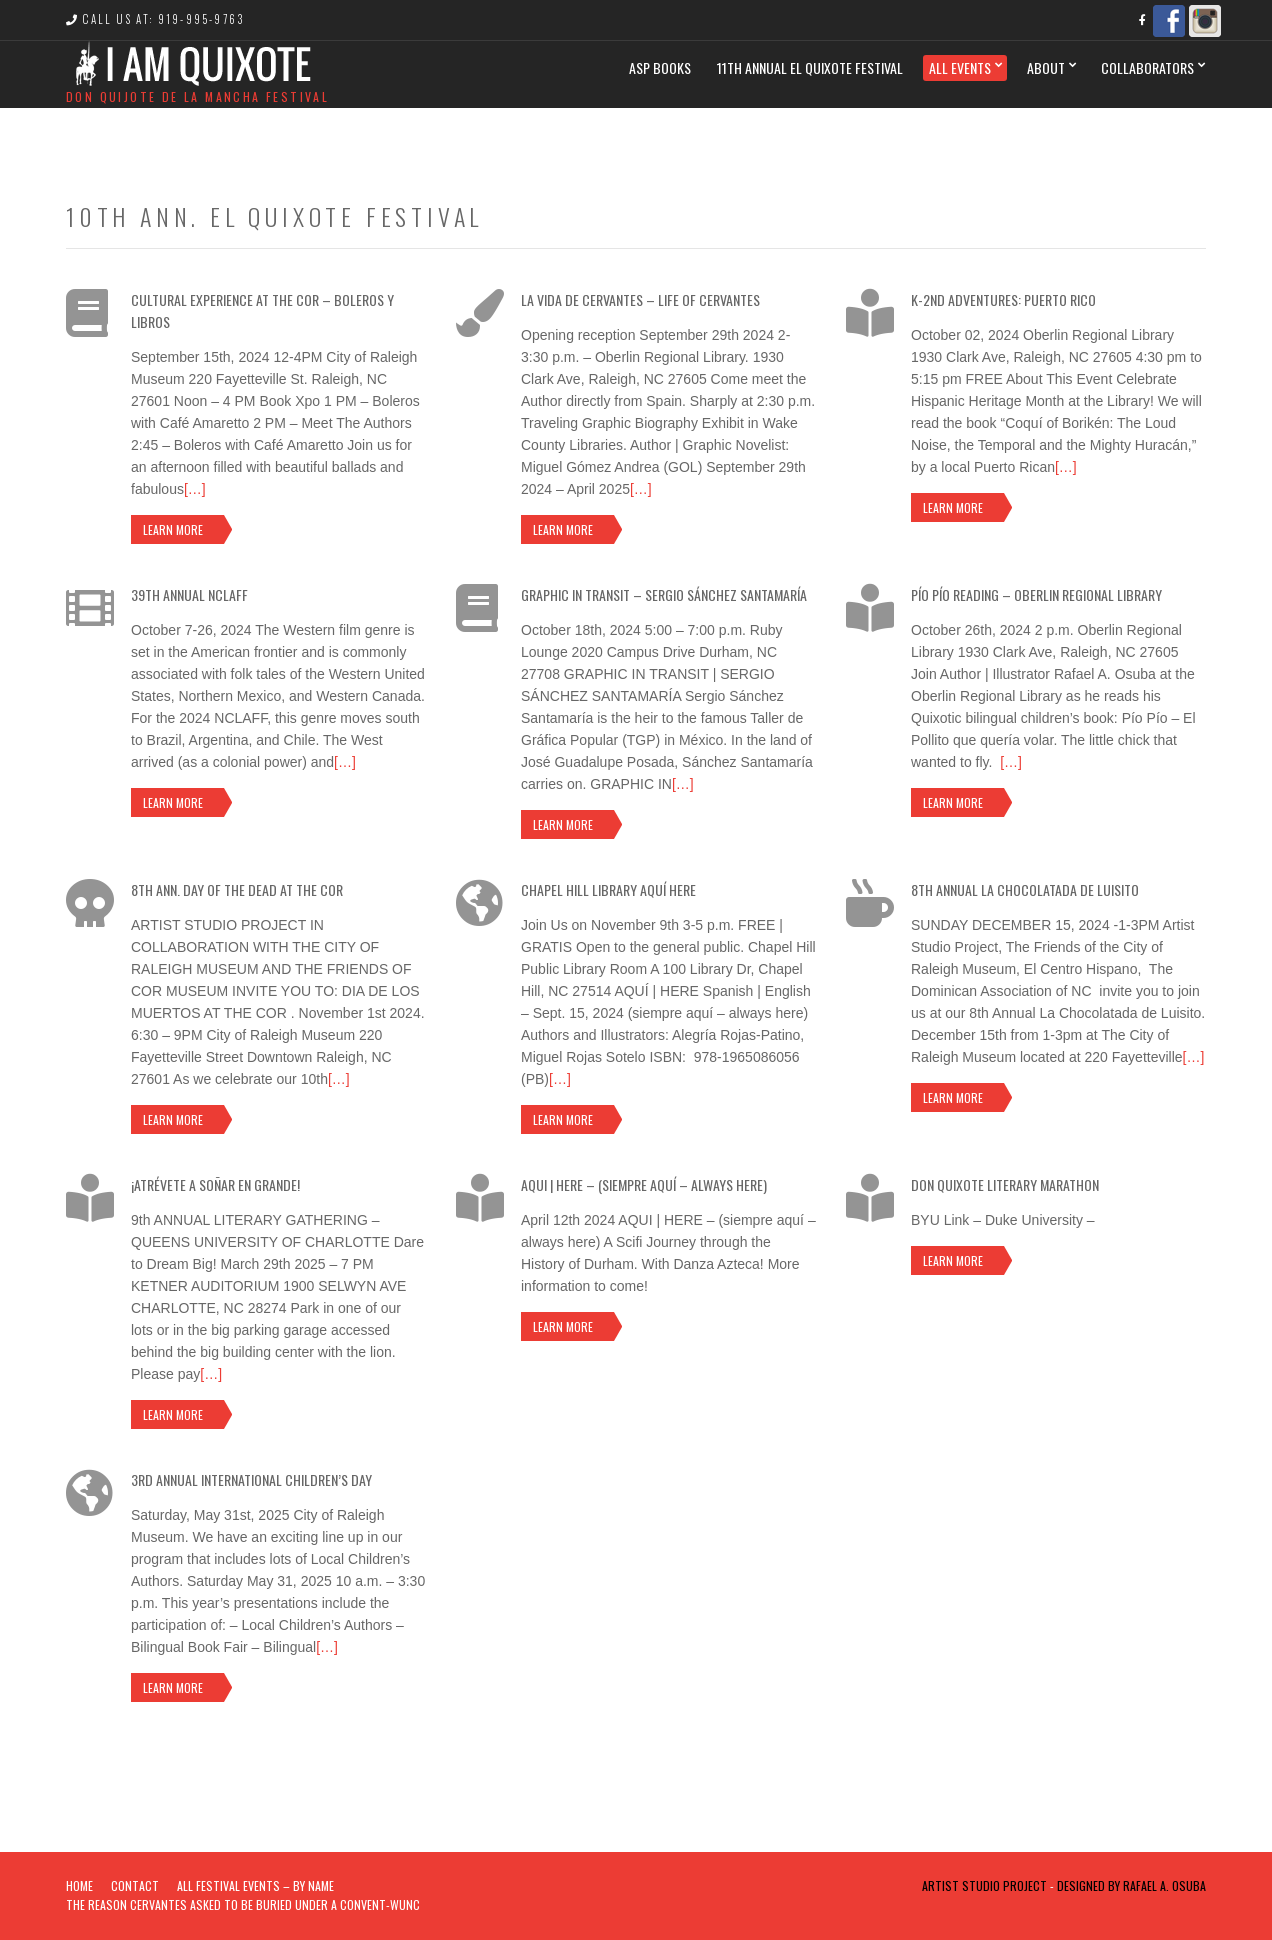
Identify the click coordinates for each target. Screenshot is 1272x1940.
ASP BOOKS (660, 67)
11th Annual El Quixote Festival (810, 67)
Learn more (173, 529)
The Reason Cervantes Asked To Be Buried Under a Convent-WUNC (243, 1904)
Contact (135, 1885)
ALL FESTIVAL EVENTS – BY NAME (255, 1885)
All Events (960, 67)
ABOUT (1046, 67)
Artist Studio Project (984, 1885)
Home (79, 1885)
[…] (195, 489)
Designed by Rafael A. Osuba (1131, 1885)
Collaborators (1147, 67)
